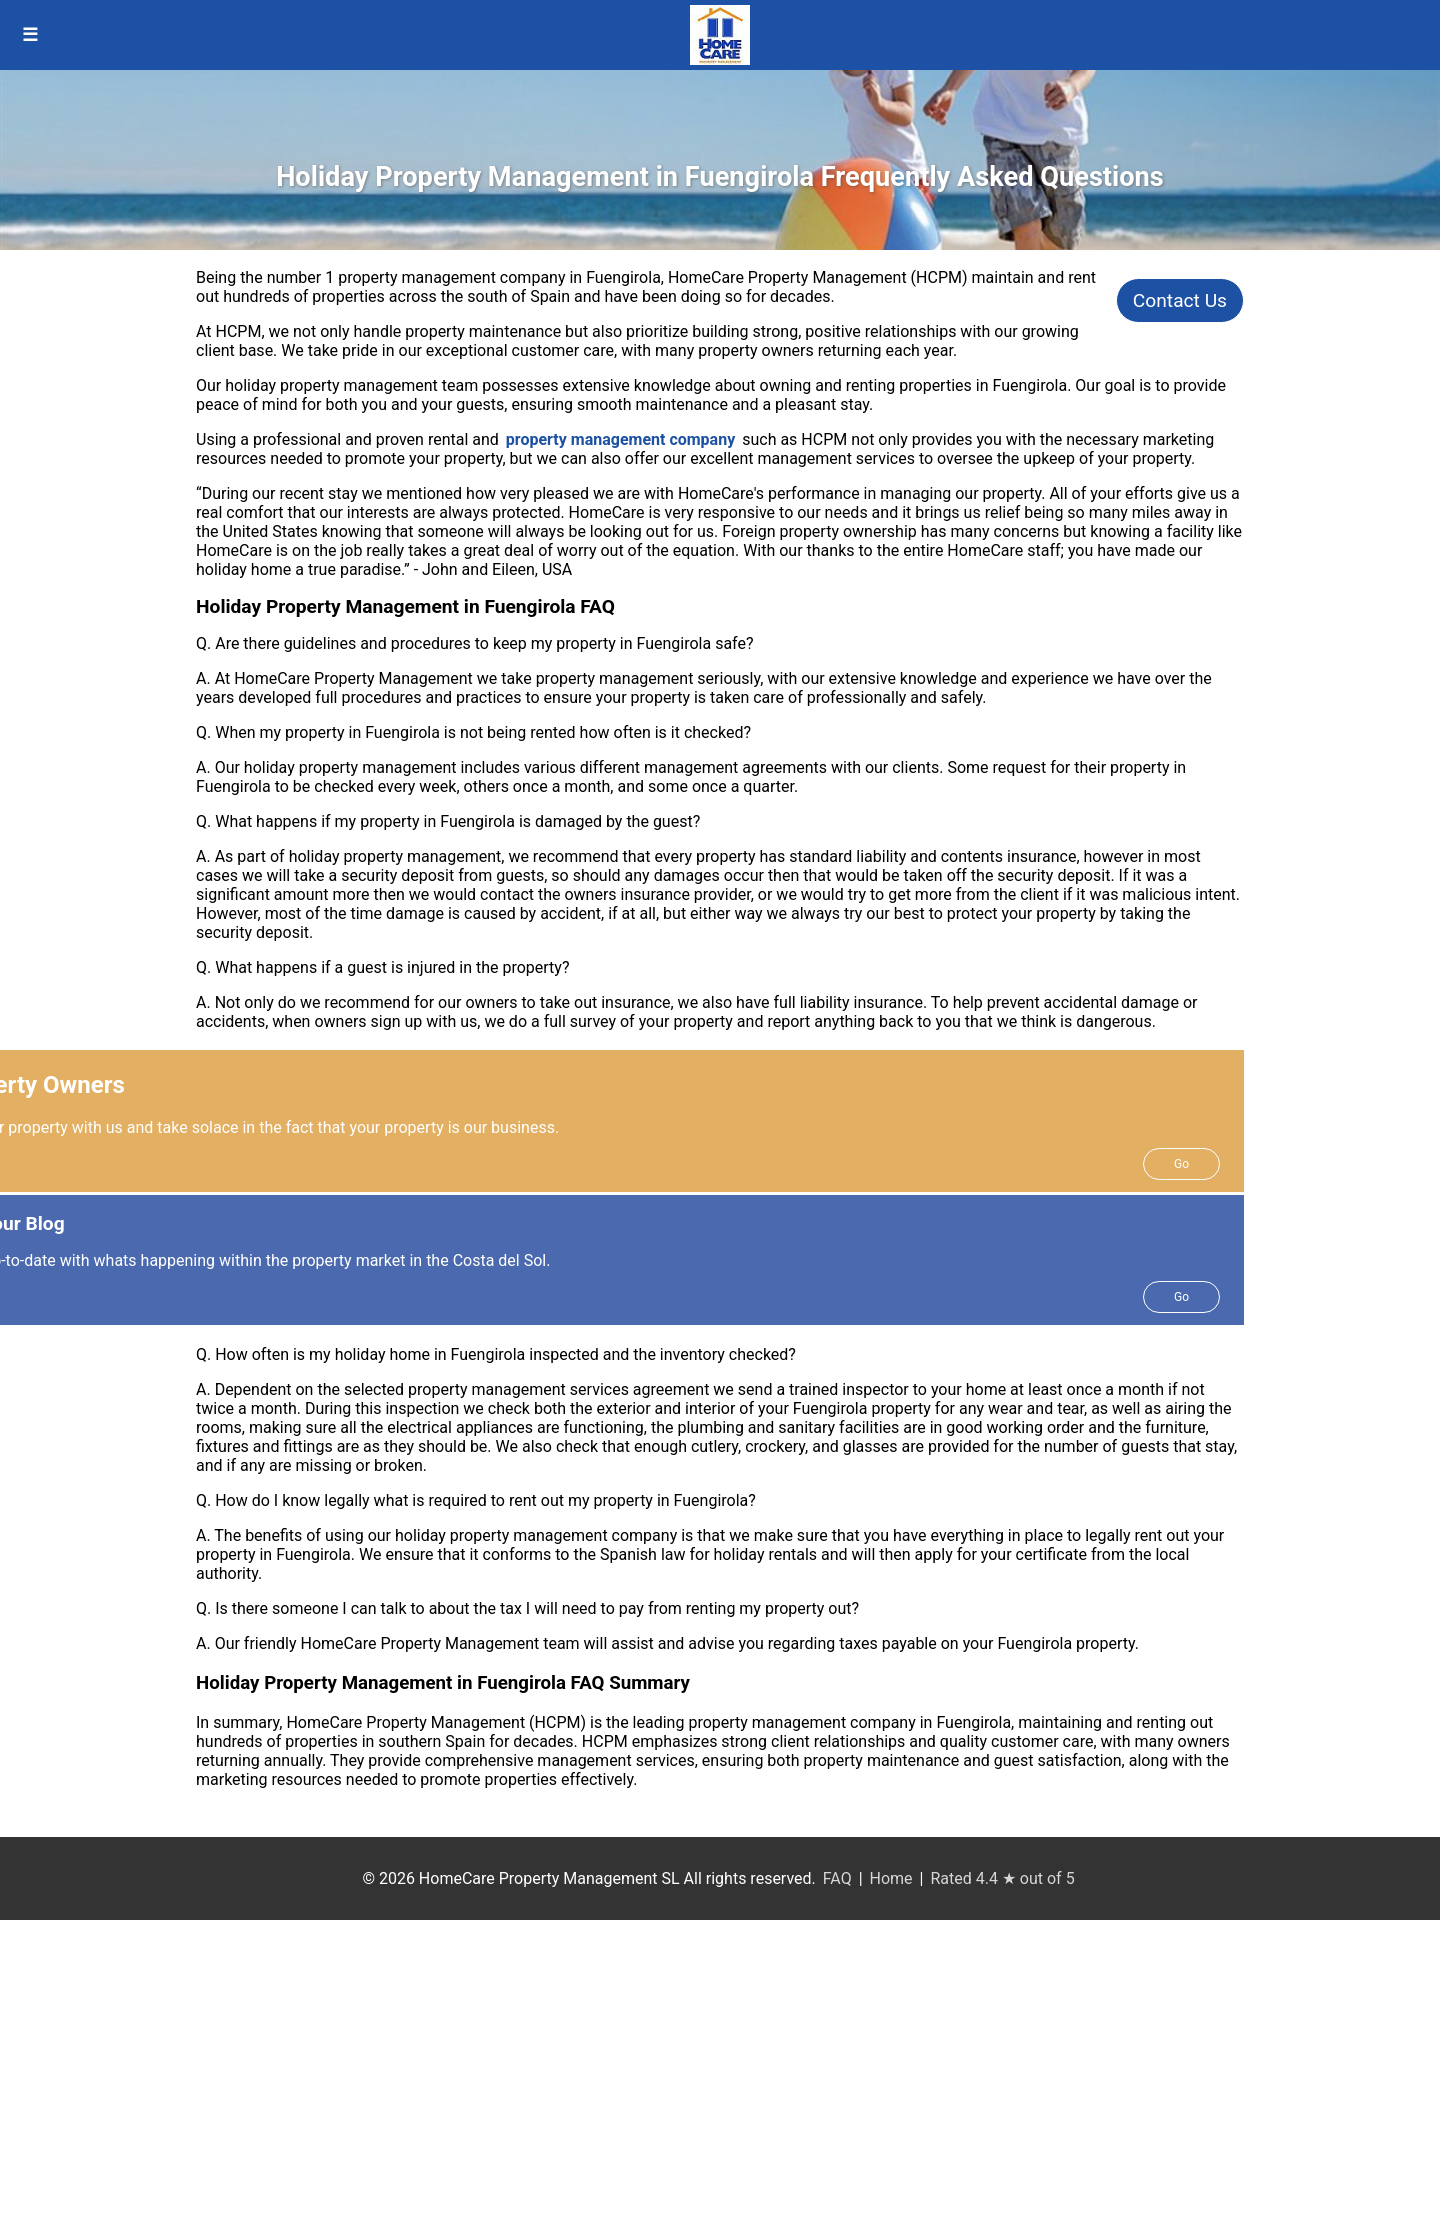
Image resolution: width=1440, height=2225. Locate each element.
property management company (620, 439)
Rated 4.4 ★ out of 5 (1002, 1878)
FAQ (837, 1878)
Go (1181, 1164)
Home (891, 1878)
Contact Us (1180, 300)
